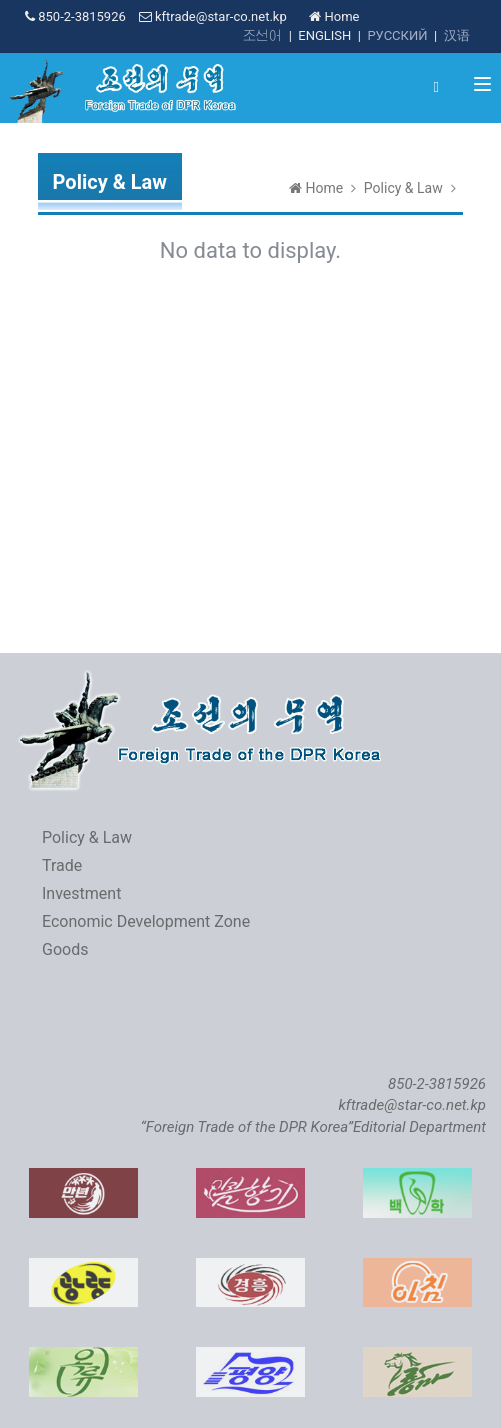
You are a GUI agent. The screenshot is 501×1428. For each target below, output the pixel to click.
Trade (62, 865)
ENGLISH (324, 35)
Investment (81, 893)
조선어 (262, 35)
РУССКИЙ (397, 35)
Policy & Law (403, 188)
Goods (65, 949)
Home (334, 16)
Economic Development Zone (146, 921)
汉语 (457, 35)
